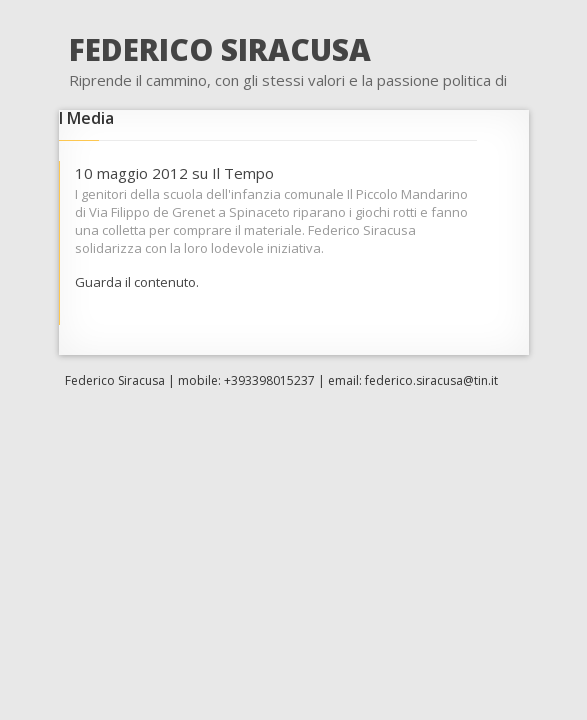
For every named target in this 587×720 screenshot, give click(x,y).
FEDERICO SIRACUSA (220, 49)
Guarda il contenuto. (137, 282)
